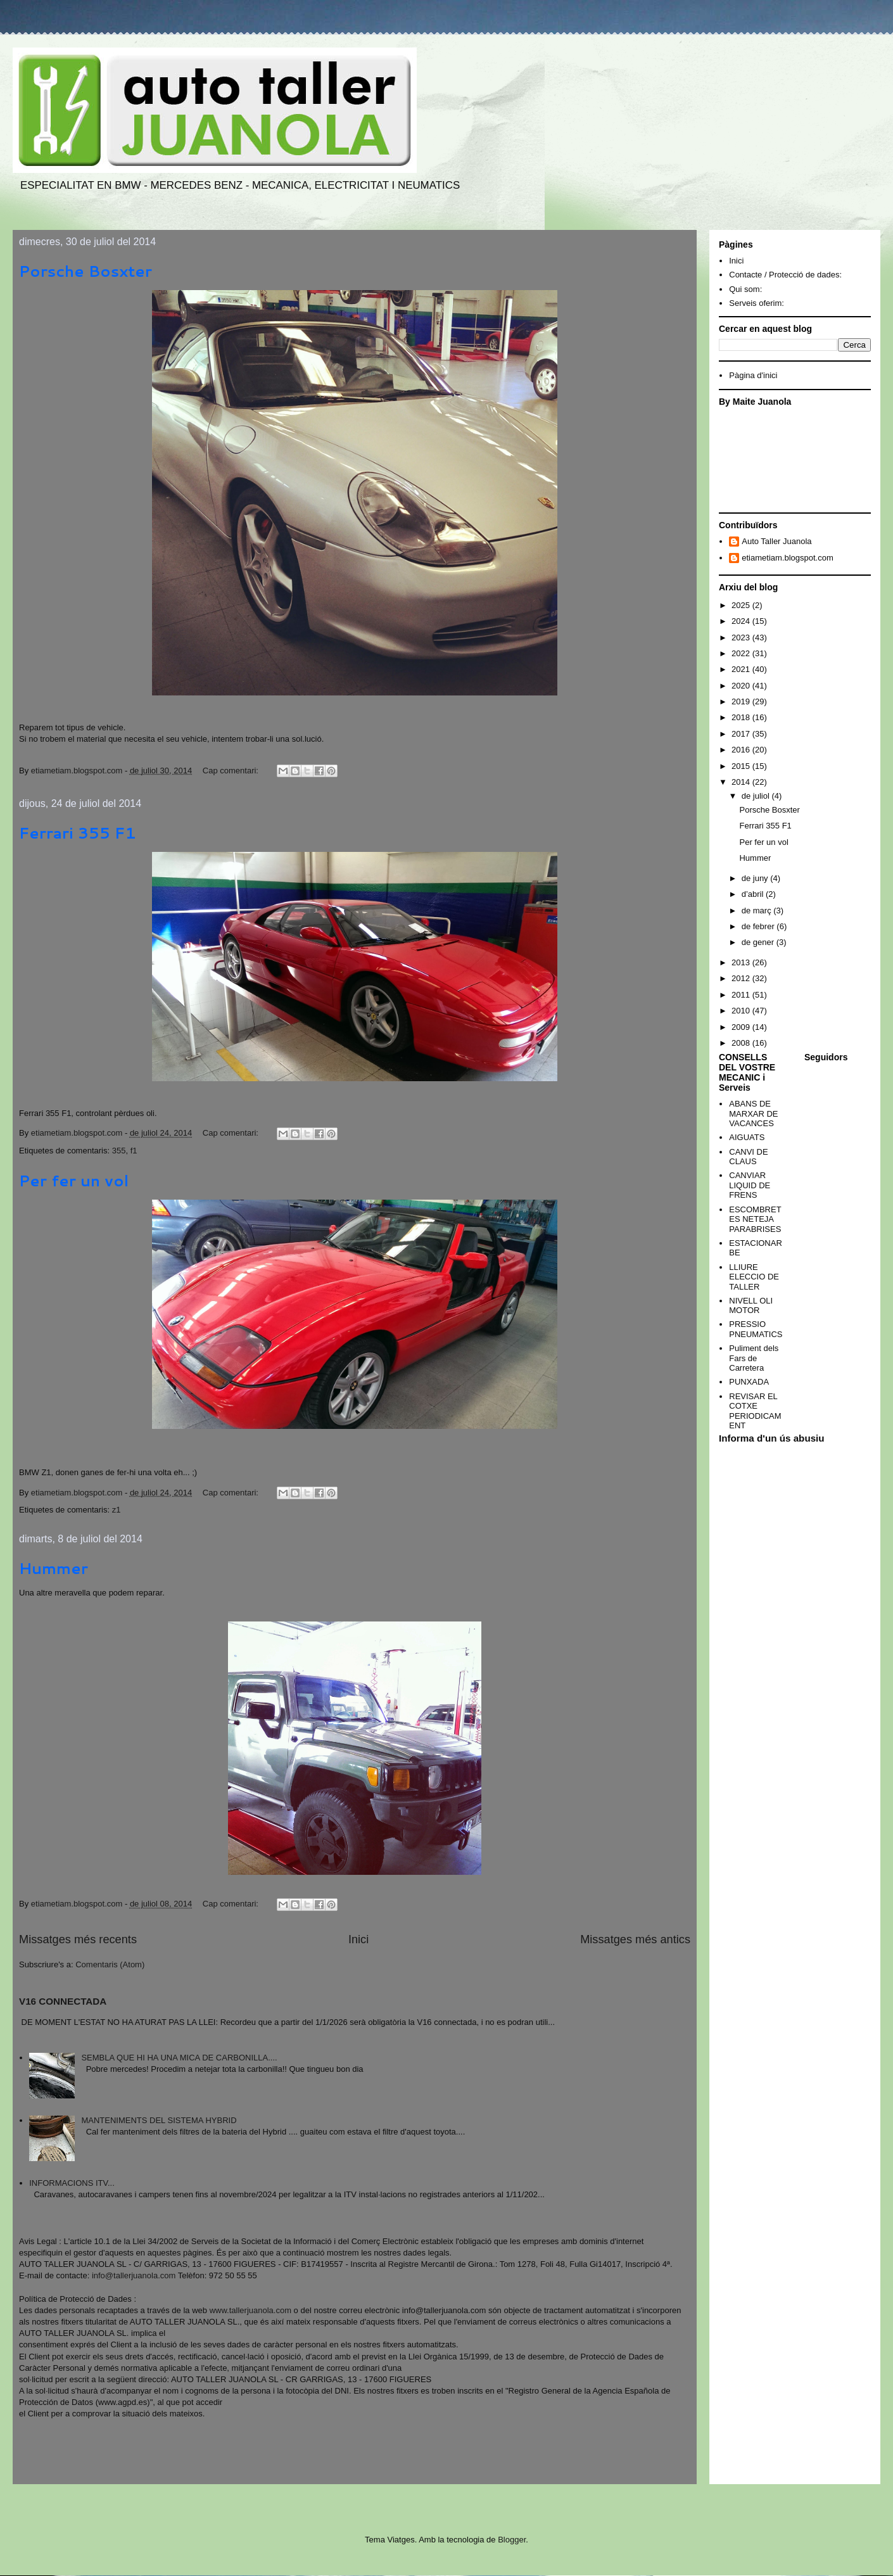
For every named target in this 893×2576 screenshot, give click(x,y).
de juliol (757, 796)
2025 (742, 605)
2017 (742, 734)
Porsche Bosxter (85, 271)
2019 (742, 701)
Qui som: (745, 289)
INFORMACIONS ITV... (72, 2183)
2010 (742, 1010)
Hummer (53, 1568)
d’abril (754, 894)
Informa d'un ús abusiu (772, 1438)
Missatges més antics (635, 1939)
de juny (756, 878)
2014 (742, 782)
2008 (742, 1043)
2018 (742, 717)
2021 (742, 669)
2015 (742, 766)
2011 (742, 994)
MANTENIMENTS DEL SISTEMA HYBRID (158, 2120)
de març (758, 910)
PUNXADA (749, 1381)
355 (119, 1150)
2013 (742, 962)
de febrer (759, 926)
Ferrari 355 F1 (77, 833)
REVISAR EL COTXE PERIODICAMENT (755, 1411)
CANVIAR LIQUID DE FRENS (749, 1185)
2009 (742, 1027)
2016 (742, 749)
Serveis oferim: (756, 303)
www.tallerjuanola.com (250, 2310)
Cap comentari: (232, 770)
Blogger (512, 2539)
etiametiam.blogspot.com (787, 557)
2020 (742, 685)
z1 (116, 1509)
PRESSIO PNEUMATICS (755, 1329)
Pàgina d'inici (753, 375)
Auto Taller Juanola (776, 541)
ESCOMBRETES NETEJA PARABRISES (755, 1219)
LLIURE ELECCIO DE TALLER (754, 1276)
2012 (742, 978)
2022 (742, 653)
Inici (358, 1939)
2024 (742, 621)
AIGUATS (746, 1137)
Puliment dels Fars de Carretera (753, 1358)
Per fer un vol (74, 1180)
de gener (759, 942)
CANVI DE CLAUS (748, 1157)
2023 (742, 637)
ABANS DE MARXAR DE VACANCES (753, 1113)
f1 (133, 1150)
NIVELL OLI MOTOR (751, 1306)
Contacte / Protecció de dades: (785, 274)
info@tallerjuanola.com (133, 2275)
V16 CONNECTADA (62, 2001)
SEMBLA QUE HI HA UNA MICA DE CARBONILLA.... (179, 2057)
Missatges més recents (78, 1939)
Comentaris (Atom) (109, 1964)
